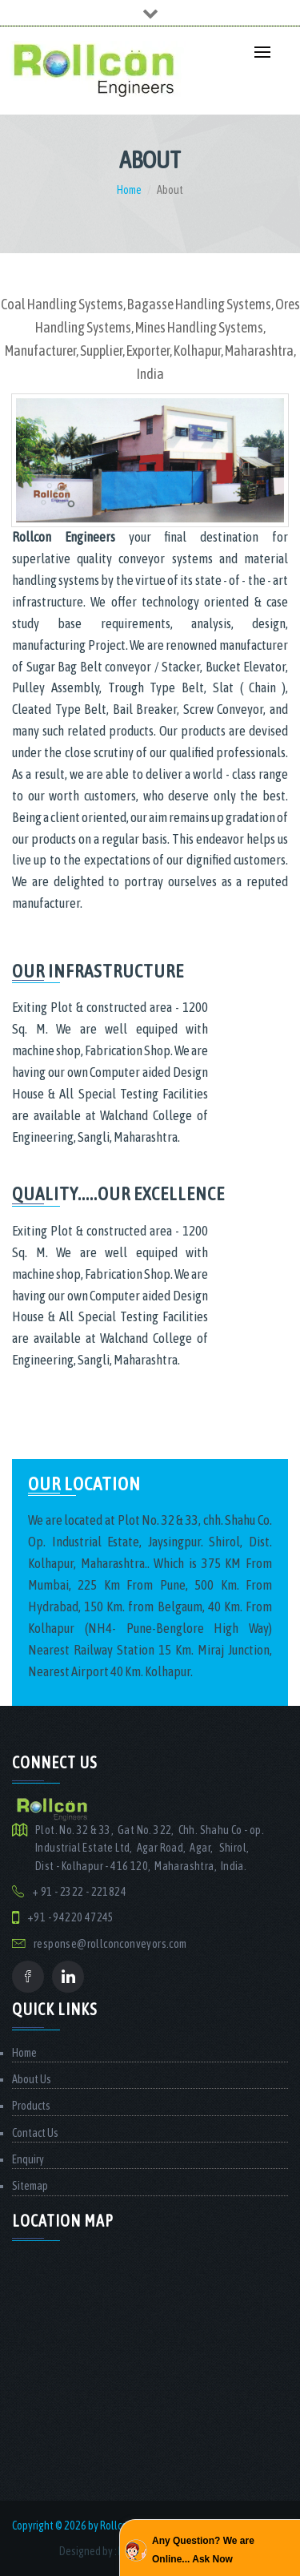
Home (129, 189)
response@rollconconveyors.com (110, 1943)
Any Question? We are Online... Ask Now (203, 2549)
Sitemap (30, 2185)
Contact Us (35, 2133)
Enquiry (28, 2159)
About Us (31, 2079)
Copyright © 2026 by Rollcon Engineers (95, 2525)
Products (31, 2105)
